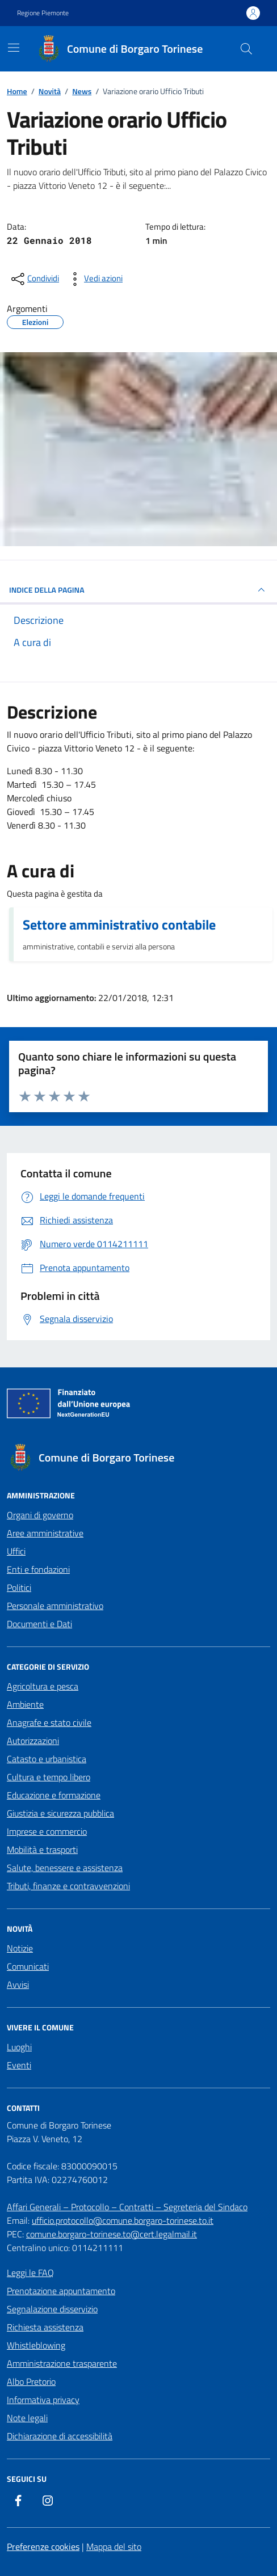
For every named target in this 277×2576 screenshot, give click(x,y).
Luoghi (19, 2047)
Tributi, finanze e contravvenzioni (68, 1886)
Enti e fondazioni (38, 1569)
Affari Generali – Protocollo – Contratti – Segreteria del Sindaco (127, 2207)
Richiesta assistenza (45, 2327)
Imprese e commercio (47, 1831)
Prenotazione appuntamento (61, 2291)
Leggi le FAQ (30, 2272)
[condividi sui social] (34, 279)
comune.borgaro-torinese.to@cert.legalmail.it (111, 2234)
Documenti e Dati (39, 1624)
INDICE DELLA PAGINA (138, 590)
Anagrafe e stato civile (49, 1722)
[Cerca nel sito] (246, 48)
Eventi (19, 2065)
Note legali (27, 2418)
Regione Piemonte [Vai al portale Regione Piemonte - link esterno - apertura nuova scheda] (43, 13)
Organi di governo (40, 1515)
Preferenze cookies (43, 2546)
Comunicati (28, 1966)
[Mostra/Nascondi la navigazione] (13, 47)
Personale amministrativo (55, 1605)
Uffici (16, 1551)
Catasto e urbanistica (46, 1759)
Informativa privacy (43, 2399)
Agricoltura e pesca (42, 1686)
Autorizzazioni (33, 1740)
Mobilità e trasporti (42, 1849)
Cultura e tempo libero (48, 1777)
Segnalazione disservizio (52, 2309)
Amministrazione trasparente (62, 2363)
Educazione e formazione (53, 1795)
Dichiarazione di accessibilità (59, 2436)
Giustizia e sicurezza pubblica (60, 1813)
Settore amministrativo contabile (119, 924)
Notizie (20, 1948)
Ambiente (25, 1704)
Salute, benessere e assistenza (65, 1867)
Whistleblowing (36, 2345)
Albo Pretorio (31, 2381)
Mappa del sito (113, 2546)
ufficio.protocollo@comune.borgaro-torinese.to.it (122, 2220)
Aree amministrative (45, 1533)
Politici (19, 1587)
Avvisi (18, 1984)
